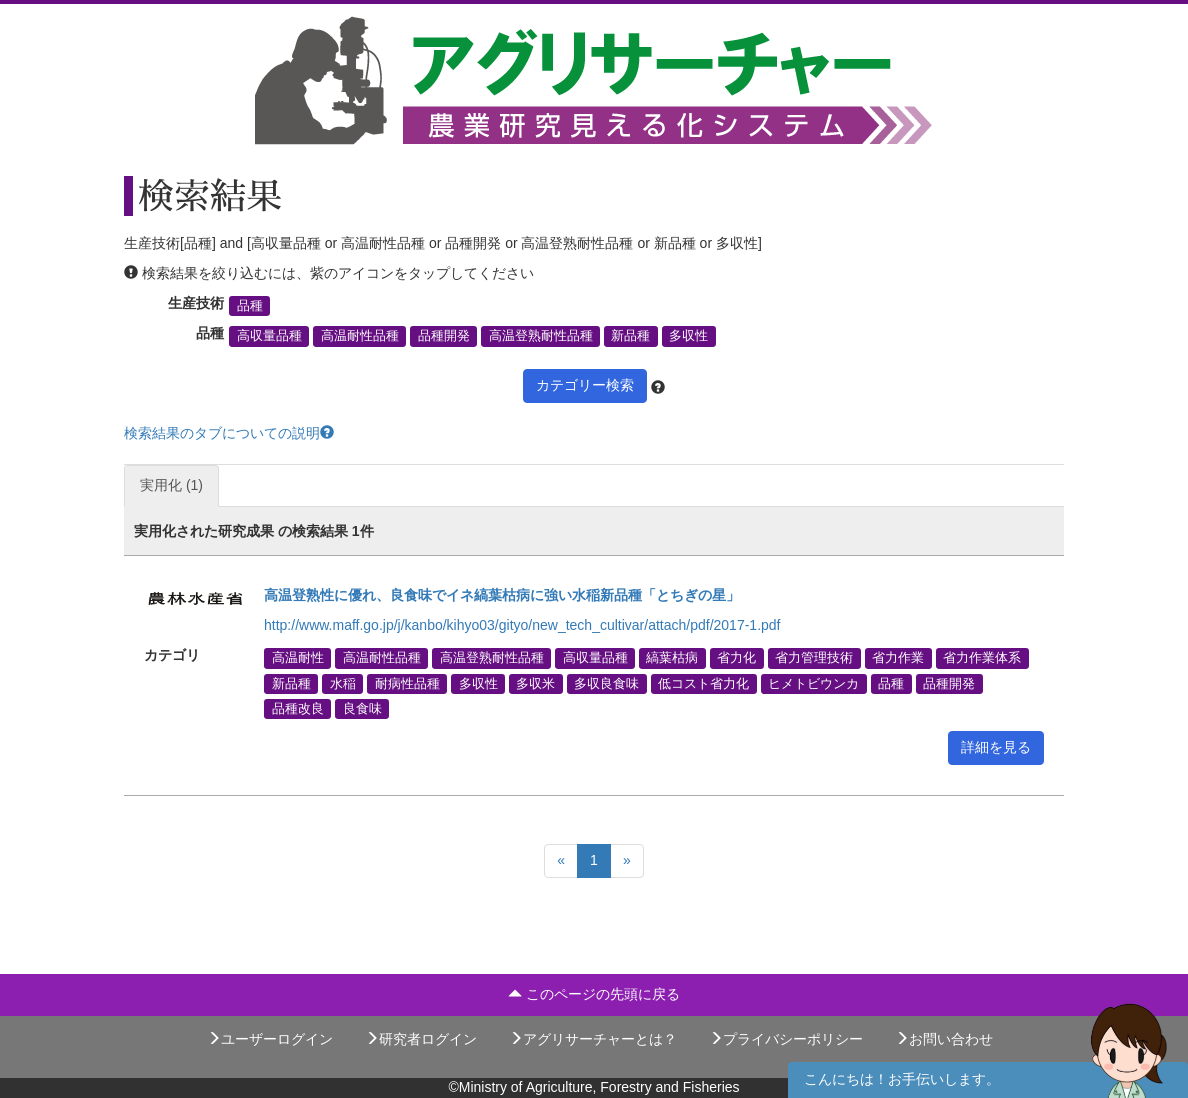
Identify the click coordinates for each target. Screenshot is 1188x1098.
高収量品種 (269, 336)
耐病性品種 (407, 683)
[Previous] (561, 861)
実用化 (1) (171, 485)
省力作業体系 (982, 658)
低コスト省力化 (703, 683)
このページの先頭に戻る (594, 994)
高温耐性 (298, 658)
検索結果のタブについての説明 (229, 433)
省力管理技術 (814, 658)
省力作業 (898, 658)
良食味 (362, 708)
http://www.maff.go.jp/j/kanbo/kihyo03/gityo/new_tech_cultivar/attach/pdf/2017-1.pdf (522, 625)
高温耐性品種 (360, 336)
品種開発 (444, 336)
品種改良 (298, 708)
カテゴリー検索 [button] (585, 385)
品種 (250, 306)
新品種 (630, 336)
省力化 (736, 658)
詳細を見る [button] (996, 747)
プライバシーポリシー (786, 1039)
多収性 (688, 336)
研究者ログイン (421, 1039)
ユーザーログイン (270, 1039)
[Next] (627, 861)
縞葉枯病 (672, 658)
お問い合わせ (944, 1039)
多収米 (535, 683)
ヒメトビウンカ (813, 683)
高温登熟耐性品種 (541, 336)
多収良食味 (606, 683)
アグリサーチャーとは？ (593, 1039)
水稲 (343, 683)
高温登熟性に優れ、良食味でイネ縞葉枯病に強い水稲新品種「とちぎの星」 (502, 595)
